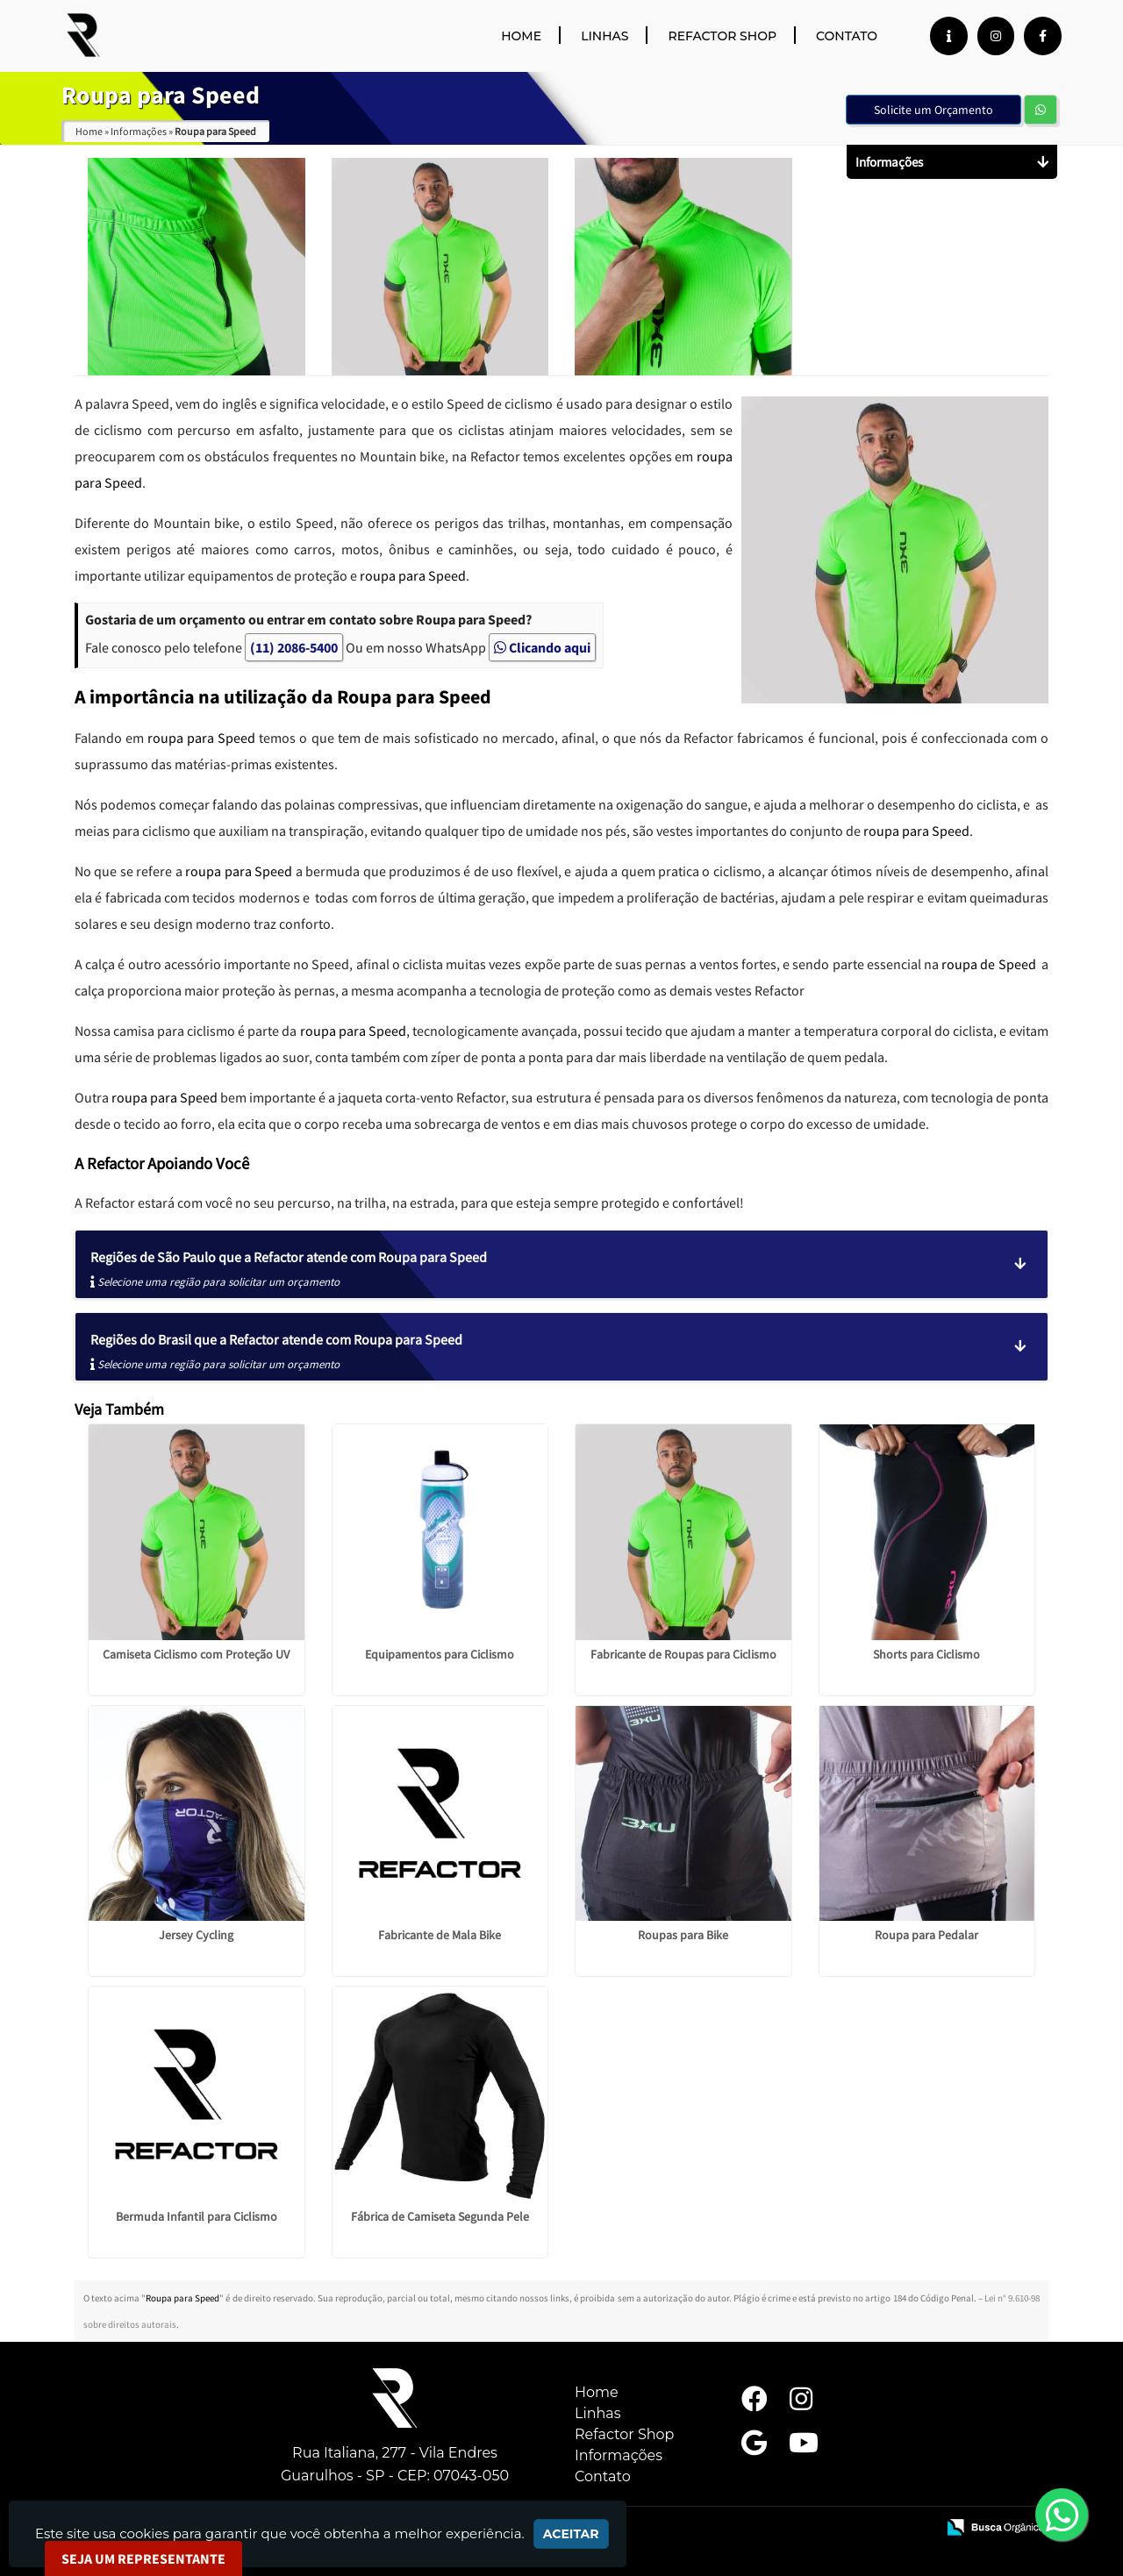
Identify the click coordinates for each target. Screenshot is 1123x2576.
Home (521, 36)
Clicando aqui (542, 647)
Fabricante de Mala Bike (439, 1935)
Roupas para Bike (683, 1935)
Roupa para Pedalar (926, 1935)
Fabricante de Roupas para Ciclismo (683, 1654)
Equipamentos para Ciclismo (439, 1654)
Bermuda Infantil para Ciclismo (196, 2216)
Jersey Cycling (196, 1935)
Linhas (604, 36)
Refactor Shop (722, 36)
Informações (618, 2455)
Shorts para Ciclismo (926, 1654)
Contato (846, 36)
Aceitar (571, 2534)
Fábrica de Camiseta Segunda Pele (440, 2216)
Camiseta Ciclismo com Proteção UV (196, 1654)
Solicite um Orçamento (933, 110)
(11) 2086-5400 (294, 647)
